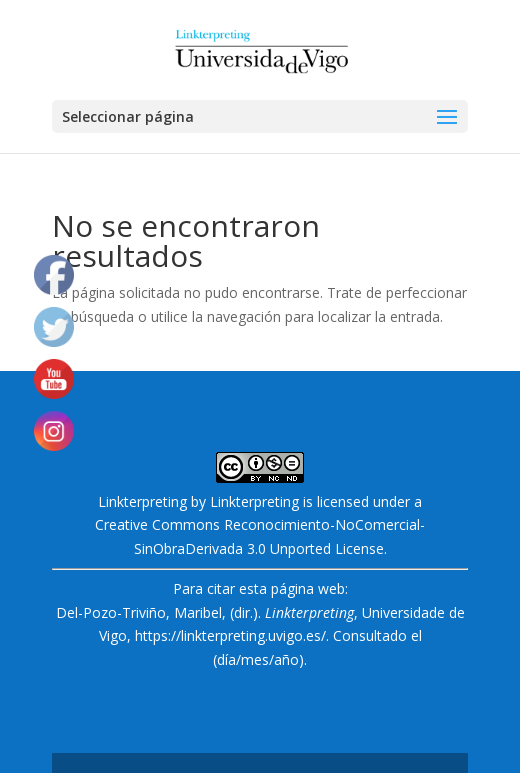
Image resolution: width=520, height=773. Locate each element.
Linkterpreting (142, 501)
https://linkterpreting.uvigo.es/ (230, 635)
